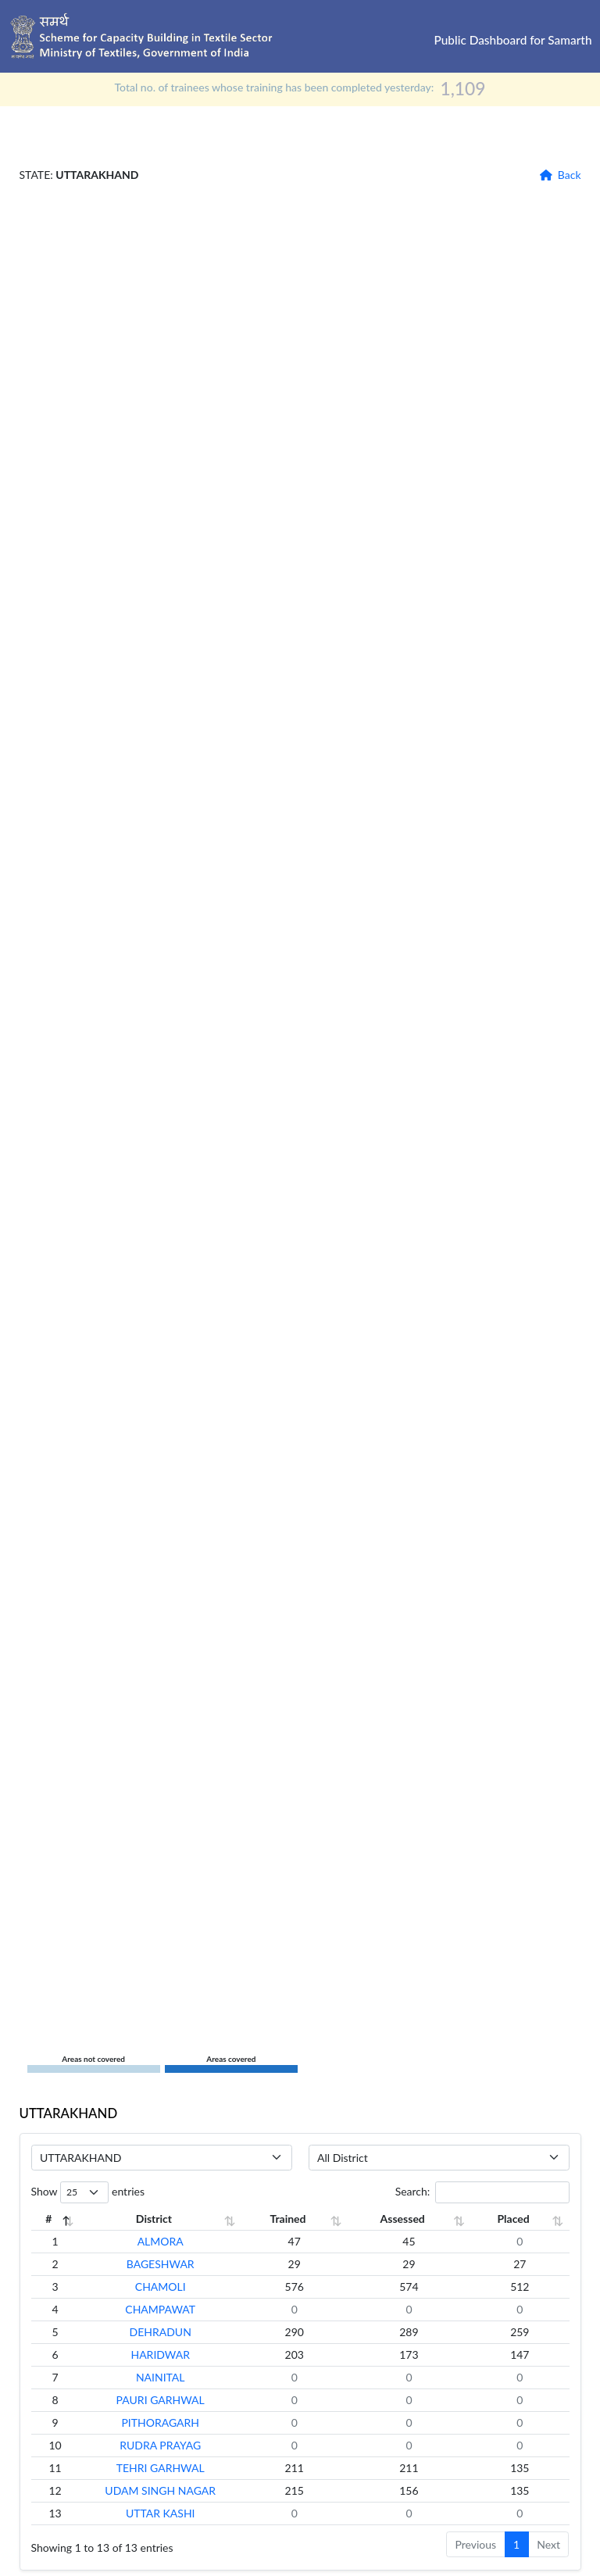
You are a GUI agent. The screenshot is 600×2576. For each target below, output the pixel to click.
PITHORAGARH (176, 2422)
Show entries (88, 2192)
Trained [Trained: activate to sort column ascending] (317, 2218)
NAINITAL (175, 2377)
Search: (482, 2192)
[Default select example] (161, 2158)
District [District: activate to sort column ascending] (169, 2218)
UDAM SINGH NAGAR (175, 2490)
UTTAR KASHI (175, 2513)
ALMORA (175, 2241)
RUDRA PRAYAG (175, 2445)
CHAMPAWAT (176, 2309)
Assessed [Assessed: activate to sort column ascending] (420, 2218)
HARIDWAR (175, 2354)
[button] (546, 174)
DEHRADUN (175, 2331)
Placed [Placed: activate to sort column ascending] (518, 2218)
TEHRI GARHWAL (175, 2467)
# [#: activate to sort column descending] (46, 2218)
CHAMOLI (175, 2286)
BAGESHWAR (175, 2264)
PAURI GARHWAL (175, 2399)
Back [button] (569, 174)
